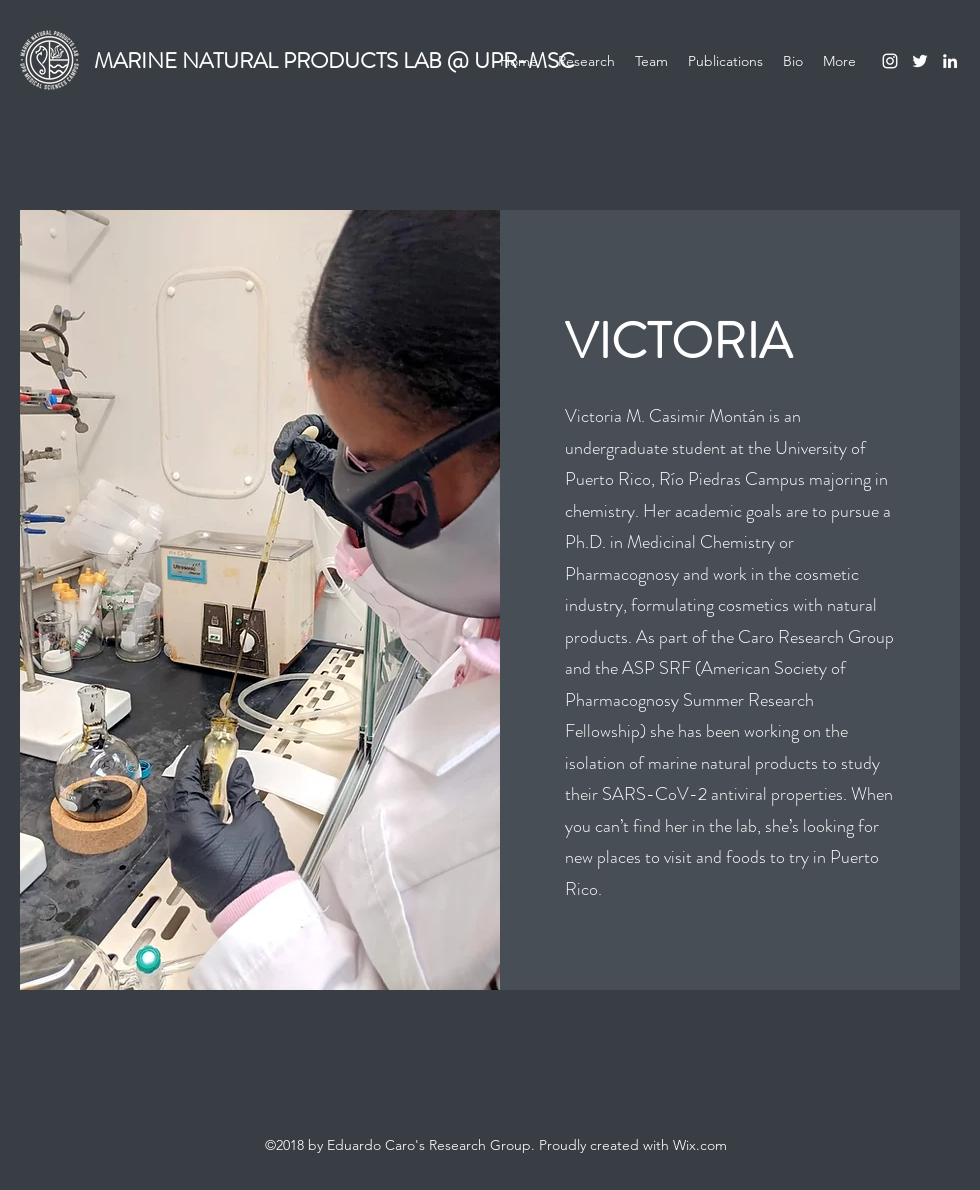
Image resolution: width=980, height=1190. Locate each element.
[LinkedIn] (950, 61)
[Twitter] (920, 61)
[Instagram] (890, 61)
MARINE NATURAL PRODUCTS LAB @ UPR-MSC (334, 60)
